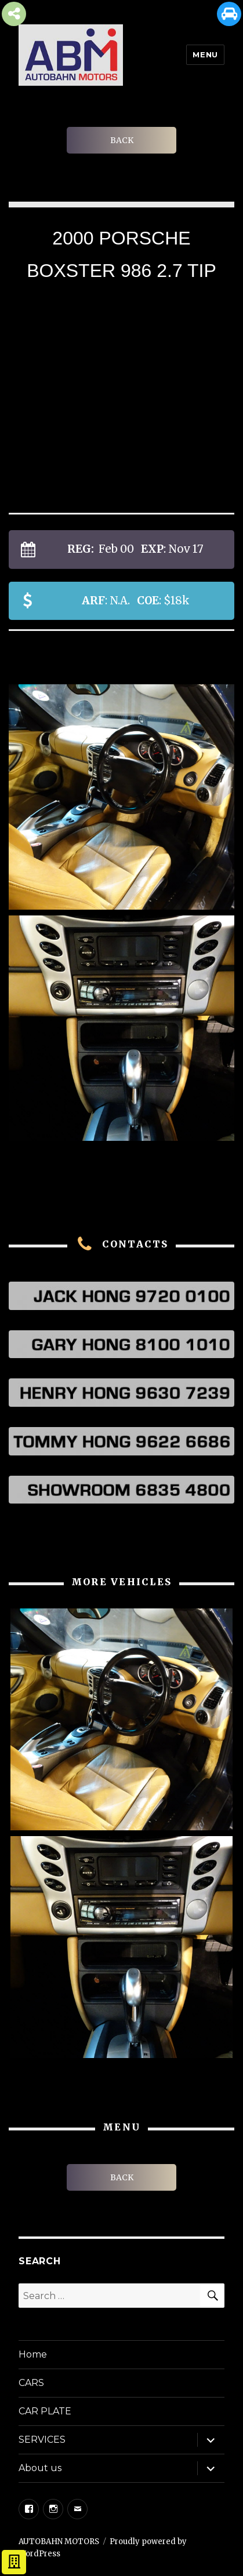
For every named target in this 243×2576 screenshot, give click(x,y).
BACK (121, 140)
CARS (31, 2382)
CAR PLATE (45, 2411)
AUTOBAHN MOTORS (59, 2541)
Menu (205, 54)
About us (40, 2467)
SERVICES (42, 2439)
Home (33, 2354)
